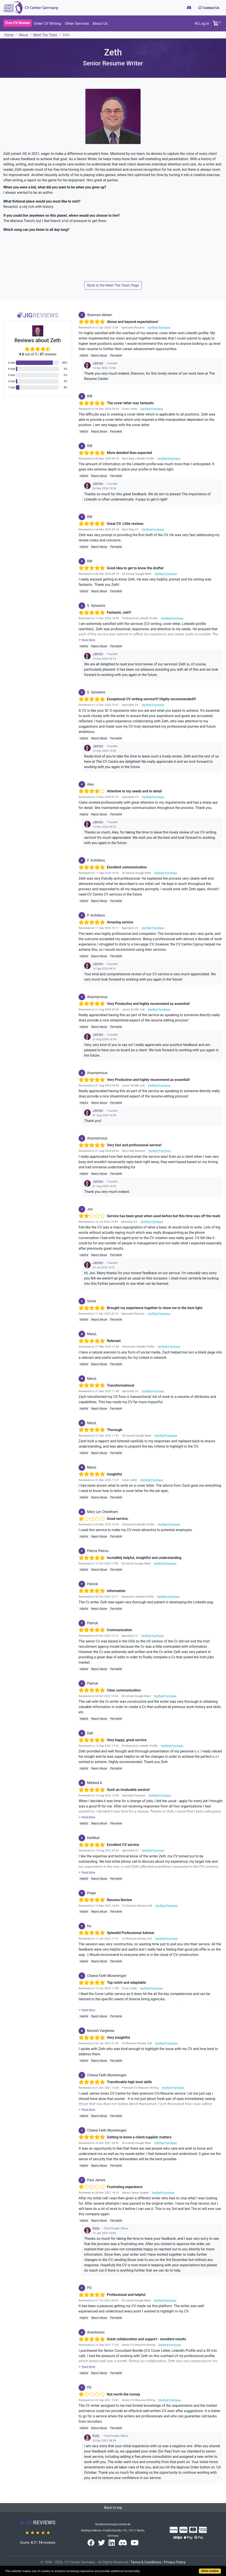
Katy (96, 2228)
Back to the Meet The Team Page (113, 285)
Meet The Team (45, 35)
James (97, 363)
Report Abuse (99, 355)
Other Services (77, 23)
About (23, 35)
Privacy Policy (175, 2562)
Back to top (113, 2508)
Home (9, 35)
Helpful (84, 355)
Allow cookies (210, 2570)
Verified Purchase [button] (159, 327)
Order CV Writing (47, 23)
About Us (100, 23)
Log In (201, 23)
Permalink (116, 355)
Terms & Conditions (145, 2562)
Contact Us (208, 8)
